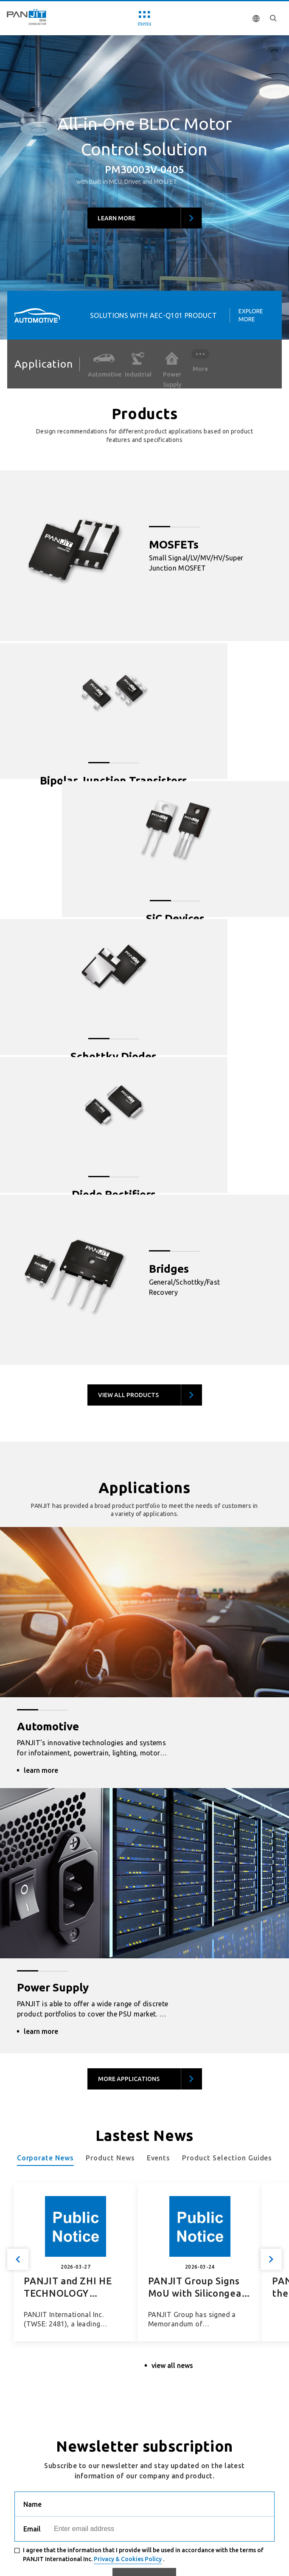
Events (159, 1860)
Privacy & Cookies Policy (128, 2258)
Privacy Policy (137, 2521)
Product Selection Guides (227, 1860)
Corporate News (45, 1860)
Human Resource (78, 2521)
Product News (110, 1860)
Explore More (250, 315)
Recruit (28, 2521)
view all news (172, 2064)
